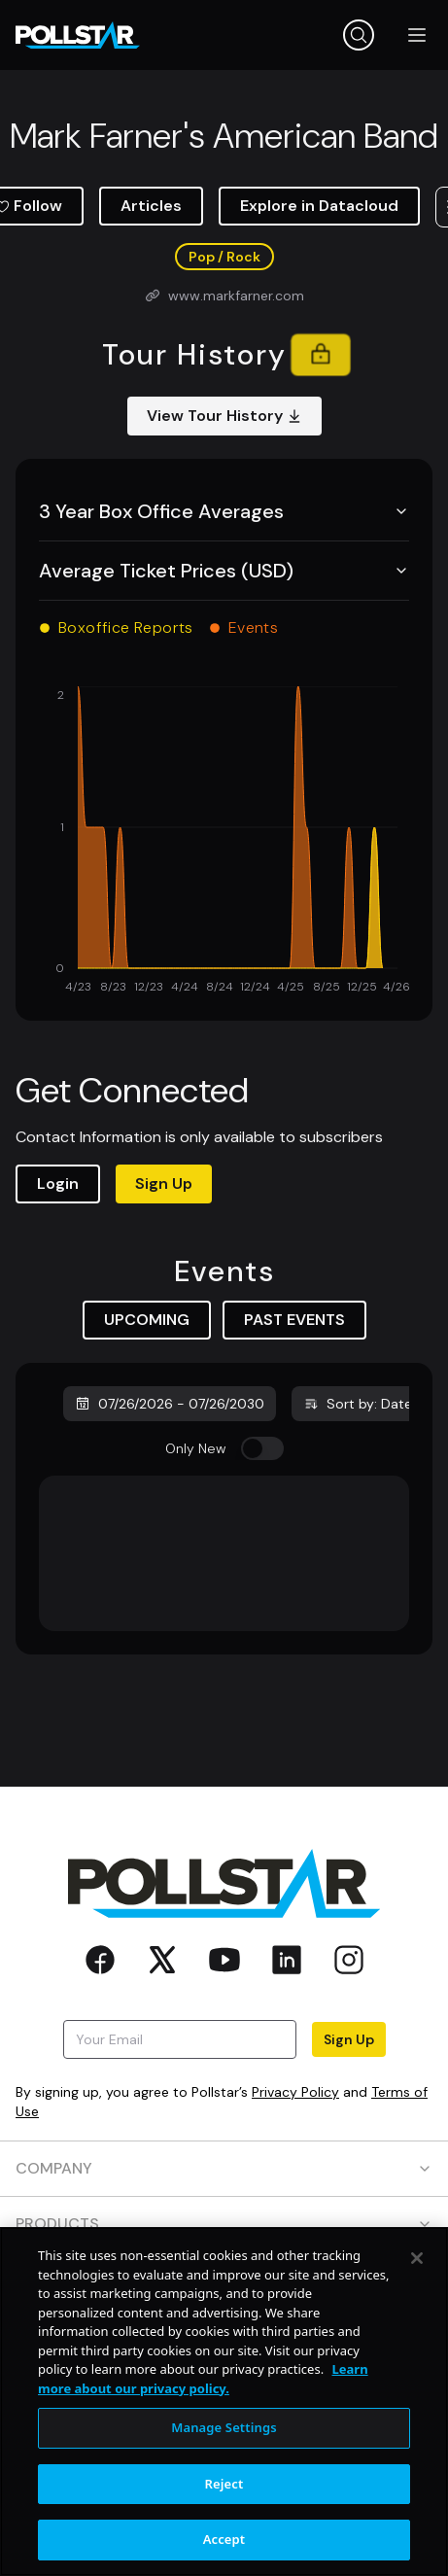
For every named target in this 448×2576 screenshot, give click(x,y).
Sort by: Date (357, 1403)
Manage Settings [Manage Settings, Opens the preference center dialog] (224, 2427)
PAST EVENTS (294, 1319)
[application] (224, 841)
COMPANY (224, 2168)
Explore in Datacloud (319, 205)
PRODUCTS (224, 2223)
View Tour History (224, 415)
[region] (224, 2401)
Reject (224, 2483)
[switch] (262, 1448)
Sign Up (163, 1183)
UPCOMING (147, 1319)
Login (58, 1183)
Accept (224, 2539)
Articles (151, 205)
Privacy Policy (295, 2092)
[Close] (417, 2258)
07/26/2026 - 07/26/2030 (169, 1403)
